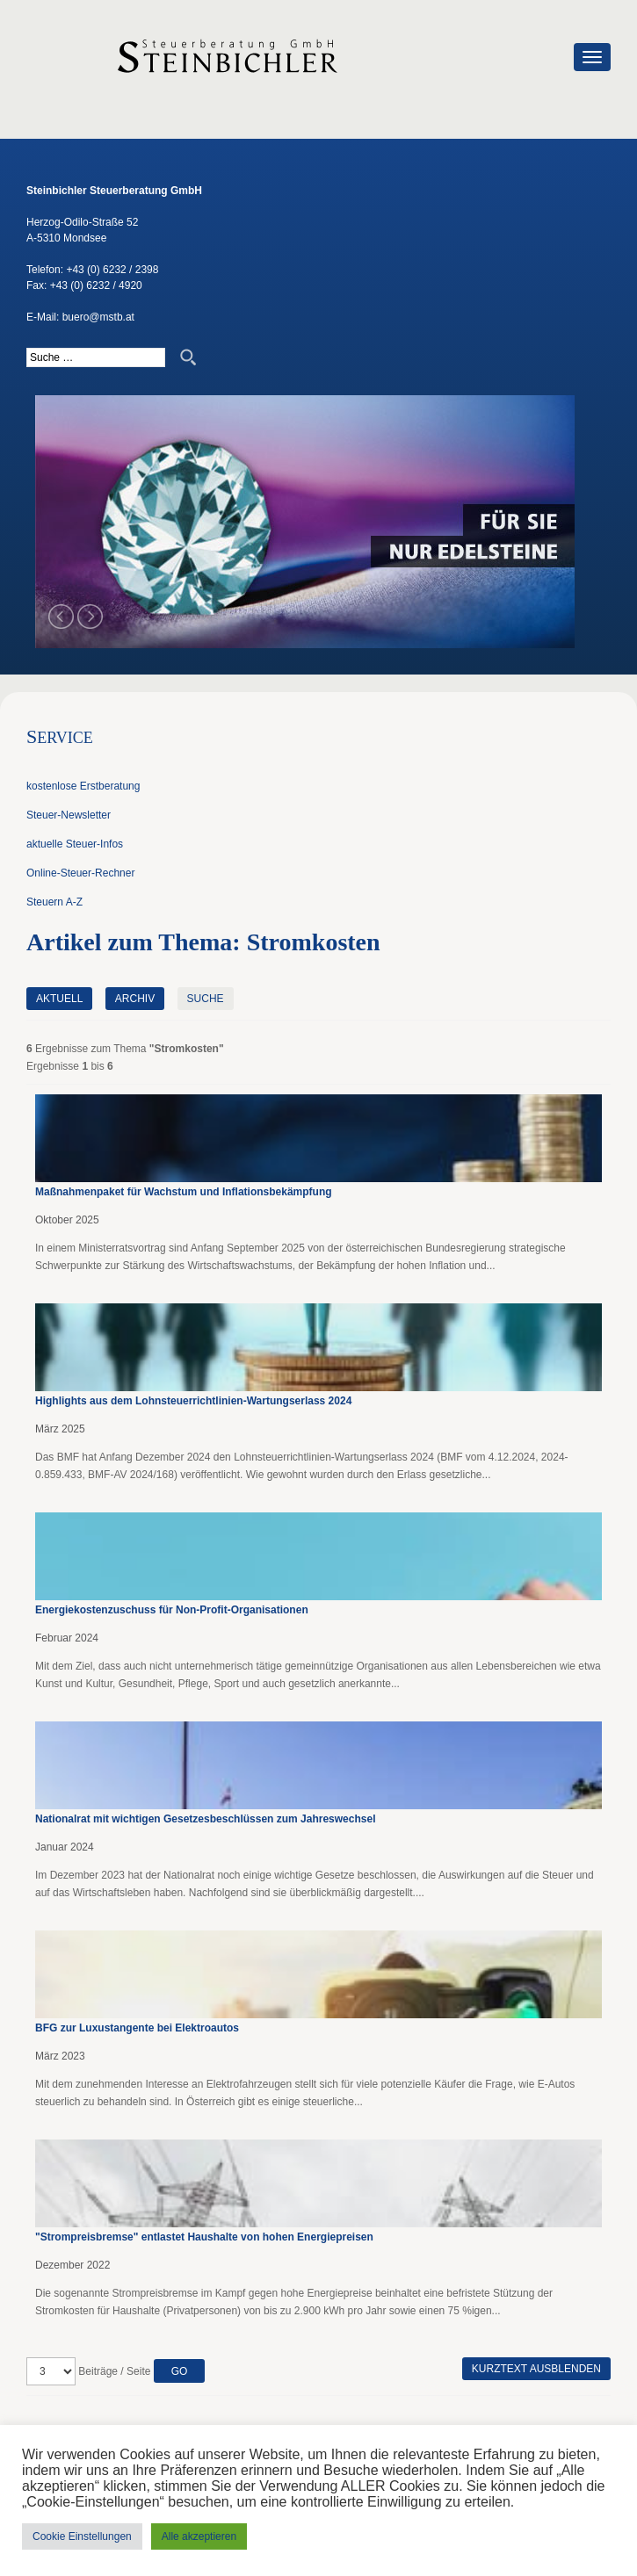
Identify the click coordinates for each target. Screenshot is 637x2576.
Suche (205, 998)
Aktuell (59, 998)
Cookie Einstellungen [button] (82, 2536)
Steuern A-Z (54, 902)
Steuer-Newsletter (68, 815)
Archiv (135, 998)
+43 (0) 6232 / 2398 (112, 269)
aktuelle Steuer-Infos (74, 844)
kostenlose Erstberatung (83, 786)
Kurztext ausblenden (536, 2369)
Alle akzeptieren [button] (199, 2536)
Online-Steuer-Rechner (80, 873)
